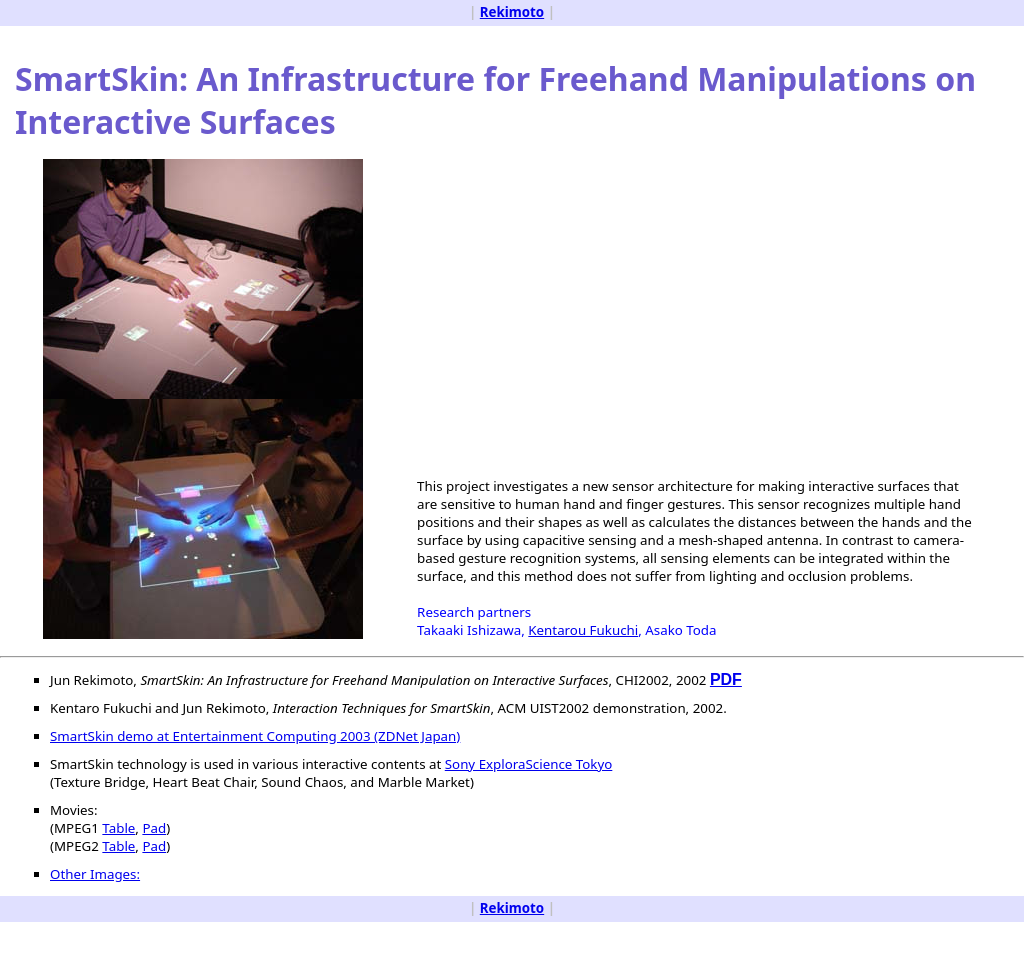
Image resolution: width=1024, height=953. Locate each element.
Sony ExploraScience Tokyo (529, 764)
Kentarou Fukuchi (583, 630)
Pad (154, 828)
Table (118, 828)
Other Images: (95, 874)
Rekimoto (512, 12)
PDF (726, 679)
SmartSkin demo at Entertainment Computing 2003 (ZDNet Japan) (255, 736)
